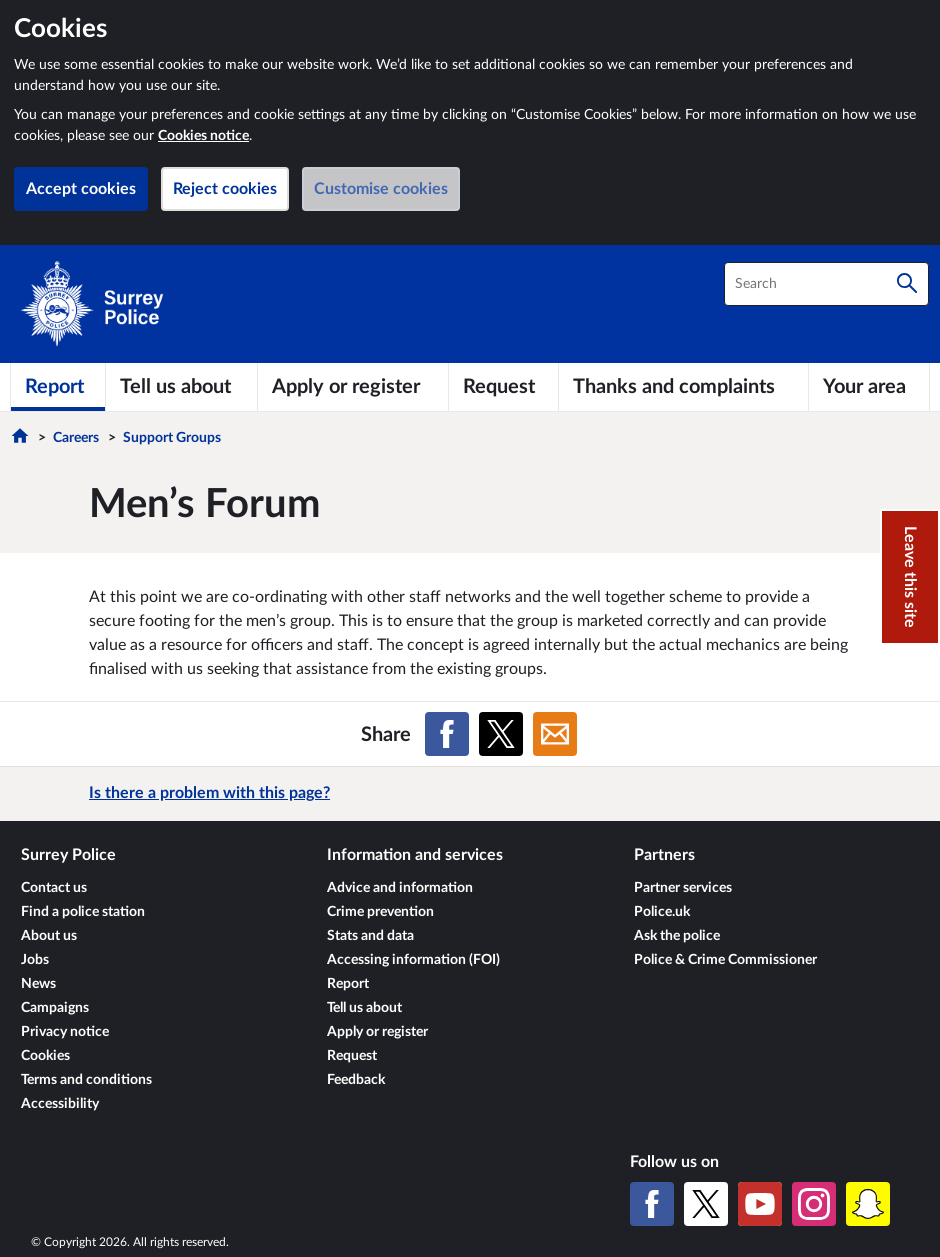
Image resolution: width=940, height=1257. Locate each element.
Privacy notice (65, 1032)
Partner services (683, 888)
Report (348, 984)
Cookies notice (203, 136)
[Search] (907, 284)
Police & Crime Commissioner (725, 960)
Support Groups (172, 438)
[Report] (58, 387)
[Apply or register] (353, 387)
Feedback (356, 1080)
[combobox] (826, 284)
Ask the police (677, 936)
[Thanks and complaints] (683, 387)
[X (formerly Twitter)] (706, 1204)
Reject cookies (225, 189)
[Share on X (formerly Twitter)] (501, 734)
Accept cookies (81, 189)
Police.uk (662, 912)
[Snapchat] (868, 1204)
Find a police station (83, 912)
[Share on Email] (555, 734)
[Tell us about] (181, 387)
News (38, 984)
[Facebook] (652, 1204)
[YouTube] (760, 1204)
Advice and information (400, 888)
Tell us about (364, 1008)
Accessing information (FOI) (413, 960)
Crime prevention (380, 912)
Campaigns (55, 1008)
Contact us (54, 888)
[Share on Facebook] (447, 734)
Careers (76, 438)
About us (49, 936)
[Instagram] (814, 1204)
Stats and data (370, 936)
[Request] (503, 387)
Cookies (45, 1056)
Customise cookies (381, 189)
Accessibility (60, 1104)
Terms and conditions (86, 1080)
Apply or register (377, 1032)
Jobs (35, 960)
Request (352, 1056)
